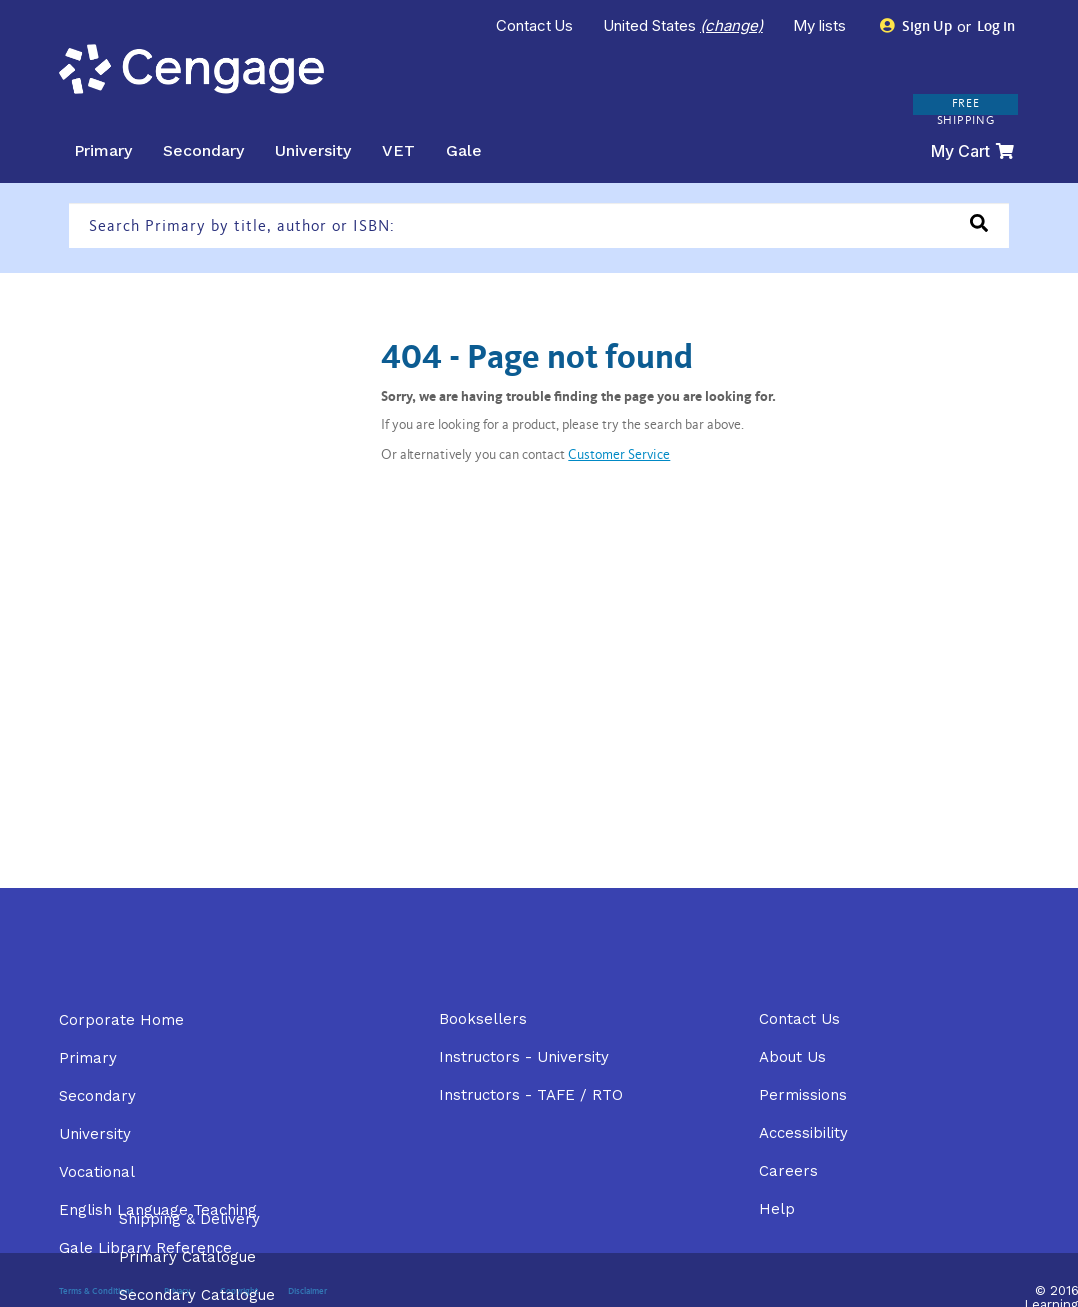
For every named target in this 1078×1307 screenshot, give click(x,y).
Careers (788, 1171)
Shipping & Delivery (189, 1219)
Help (777, 1209)
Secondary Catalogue (197, 1295)
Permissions (803, 1095)
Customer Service (619, 456)
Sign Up (916, 26)
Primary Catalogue (187, 1257)
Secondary (203, 150)
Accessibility (803, 1133)
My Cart (972, 151)
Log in (994, 27)
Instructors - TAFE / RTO (531, 1095)
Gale (464, 150)
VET (398, 150)
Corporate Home (121, 1020)
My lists (821, 25)
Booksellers (483, 1019)
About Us (792, 1057)
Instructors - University (524, 1057)
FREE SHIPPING (966, 112)
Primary (103, 150)
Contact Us (535, 25)
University (313, 150)
